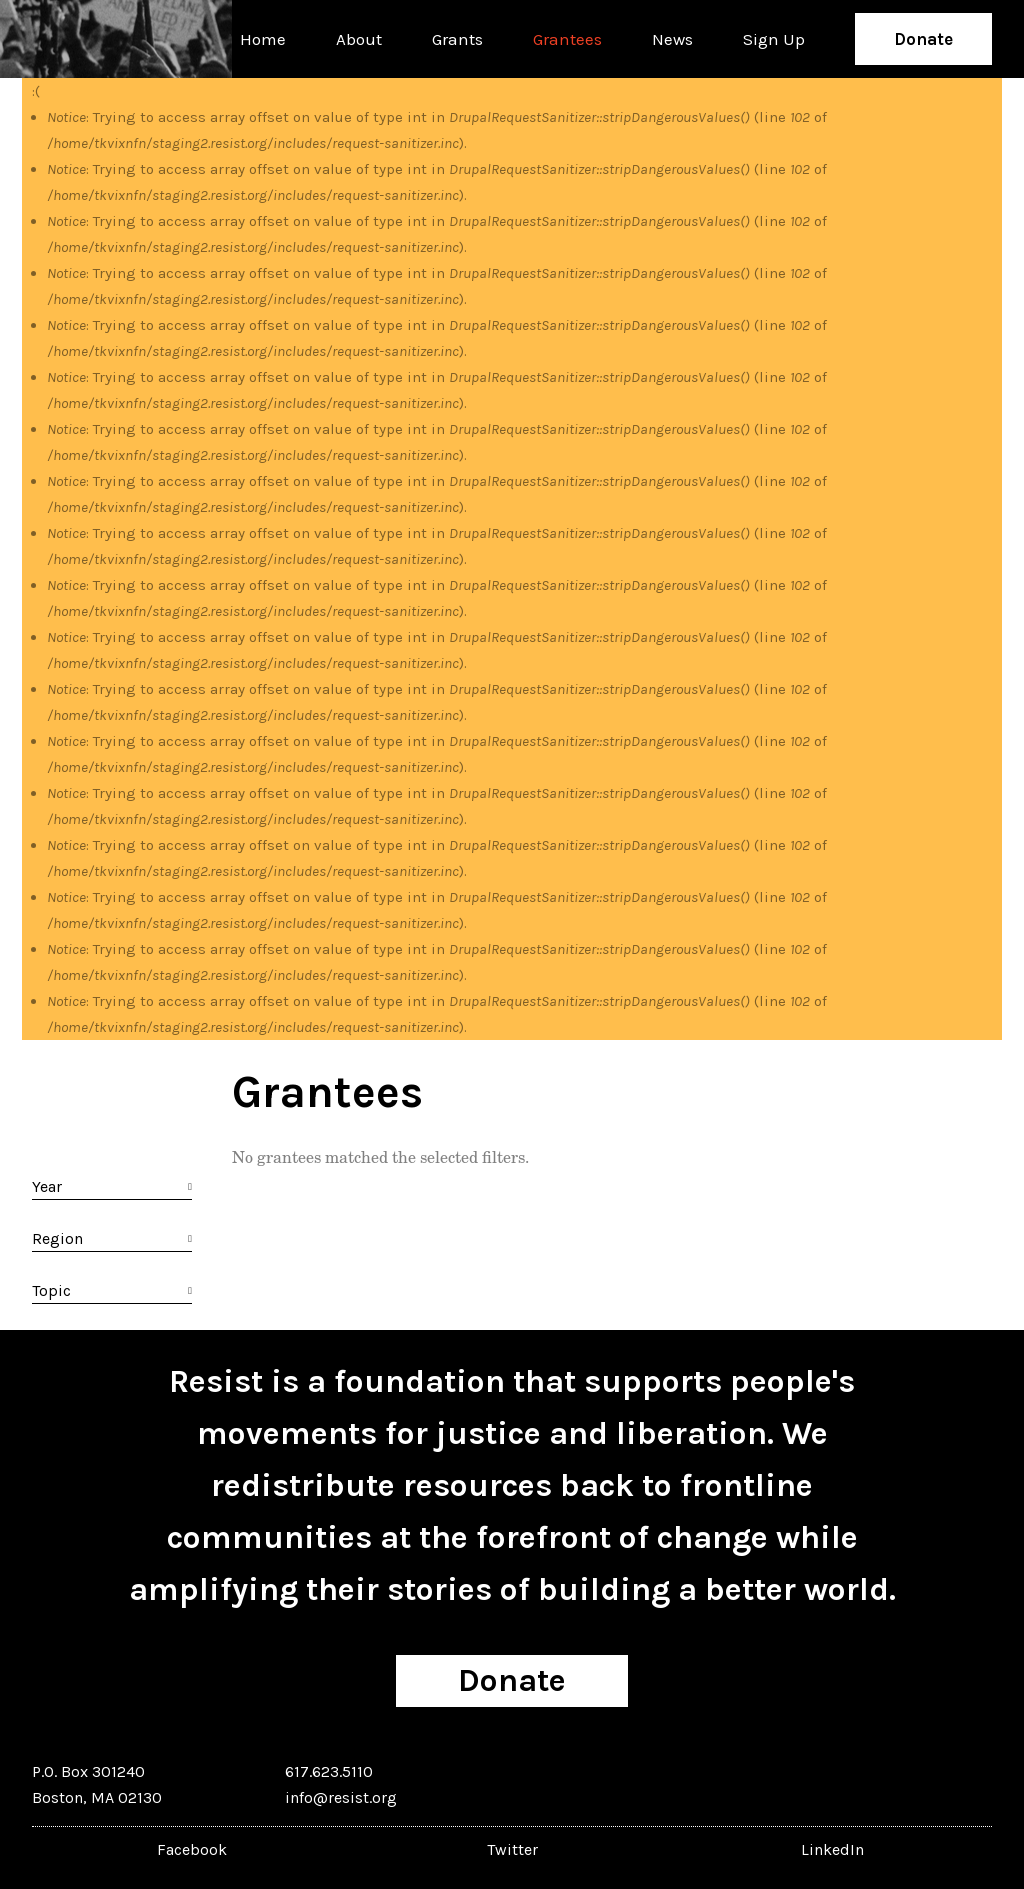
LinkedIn (832, 1849)
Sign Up (774, 39)
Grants (457, 39)
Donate (923, 39)
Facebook (192, 1849)
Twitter (512, 1849)
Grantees (567, 39)
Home (263, 39)
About (359, 39)
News (672, 39)
